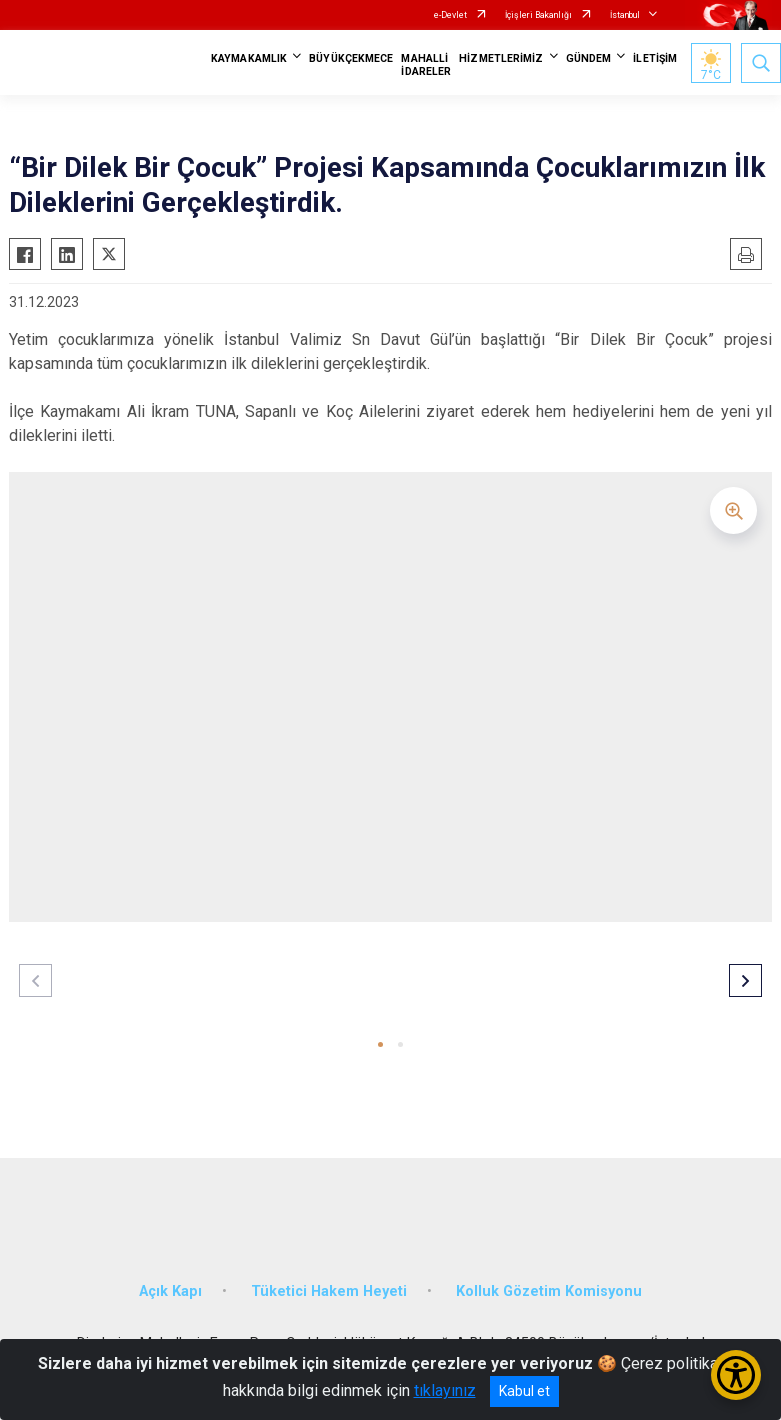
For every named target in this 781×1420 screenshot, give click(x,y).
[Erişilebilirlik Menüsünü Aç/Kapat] (736, 1375)
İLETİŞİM (655, 58)
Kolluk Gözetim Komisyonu (549, 1291)
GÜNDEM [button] (589, 58)
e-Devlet (450, 15)
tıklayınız (445, 1390)
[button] (380, 1044)
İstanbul (625, 15)
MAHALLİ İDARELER (426, 65)
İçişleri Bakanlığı (538, 15)
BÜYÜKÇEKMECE (351, 58)
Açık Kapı (170, 1291)
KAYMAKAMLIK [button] (249, 58)
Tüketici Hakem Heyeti (329, 1291)
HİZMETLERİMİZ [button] (501, 58)
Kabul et (524, 1391)
